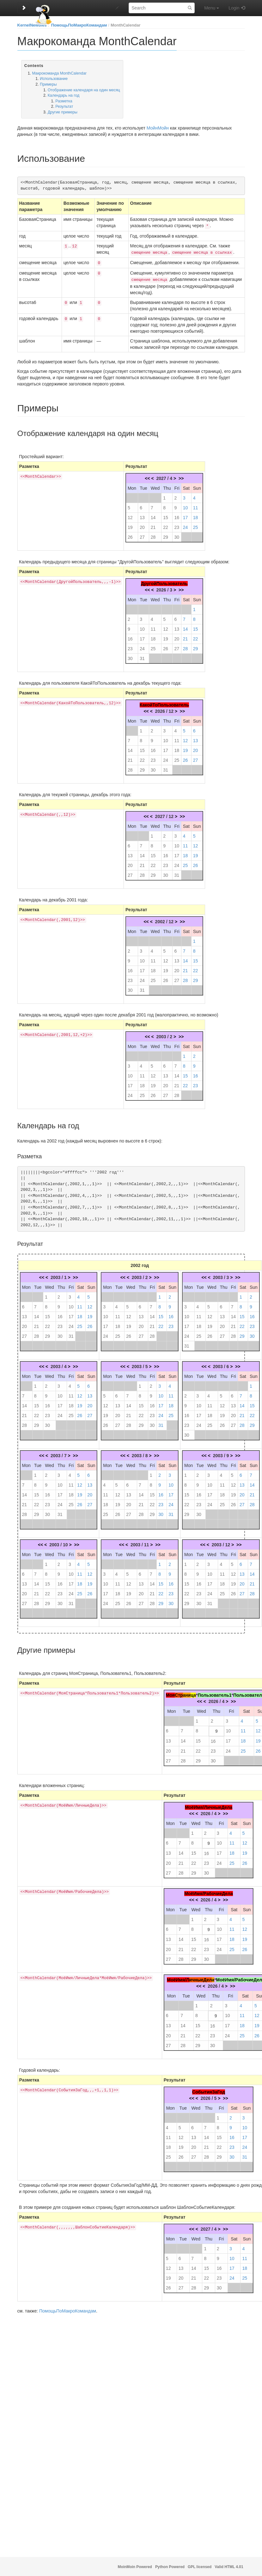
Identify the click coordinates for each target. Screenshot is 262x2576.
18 (195, 515)
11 (195, 505)
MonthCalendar (126, 25)
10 (185, 505)
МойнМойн (158, 127)
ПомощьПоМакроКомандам (79, 25)
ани (187, 1692)
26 (130, 534)
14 (153, 515)
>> (181, 475)
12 (130, 515)
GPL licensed (199, 2567)
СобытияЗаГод (208, 2089)
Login (233, 7)
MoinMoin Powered (135, 2567)
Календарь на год (64, 95)
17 (185, 515)
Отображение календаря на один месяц (84, 90)
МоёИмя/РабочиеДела (208, 1891)
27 (142, 534)
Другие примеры (62, 112)
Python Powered (170, 2567)
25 (195, 524)
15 (165, 515)
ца (193, 1692)
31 (142, 655)
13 (142, 515)
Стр (179, 1692)
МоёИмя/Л (178, 1977)
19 (130, 524)
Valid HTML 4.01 (229, 2567)
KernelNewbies (32, 25)
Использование (54, 78)
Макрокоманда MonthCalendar (59, 73)
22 (165, 524)
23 (176, 524)
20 (142, 524)
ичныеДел (200, 1977)
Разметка (63, 101)
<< (147, 475)
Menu (211, 8)
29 (165, 534)
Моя (170, 1692)
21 (153, 524)
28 (153, 534)
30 (176, 534)
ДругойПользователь (164, 581)
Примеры (48, 84)
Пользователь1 (214, 1692)
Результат (64, 106)
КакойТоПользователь (164, 702)
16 (176, 515)
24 (185, 524)
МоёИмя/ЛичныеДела (208, 1804)
